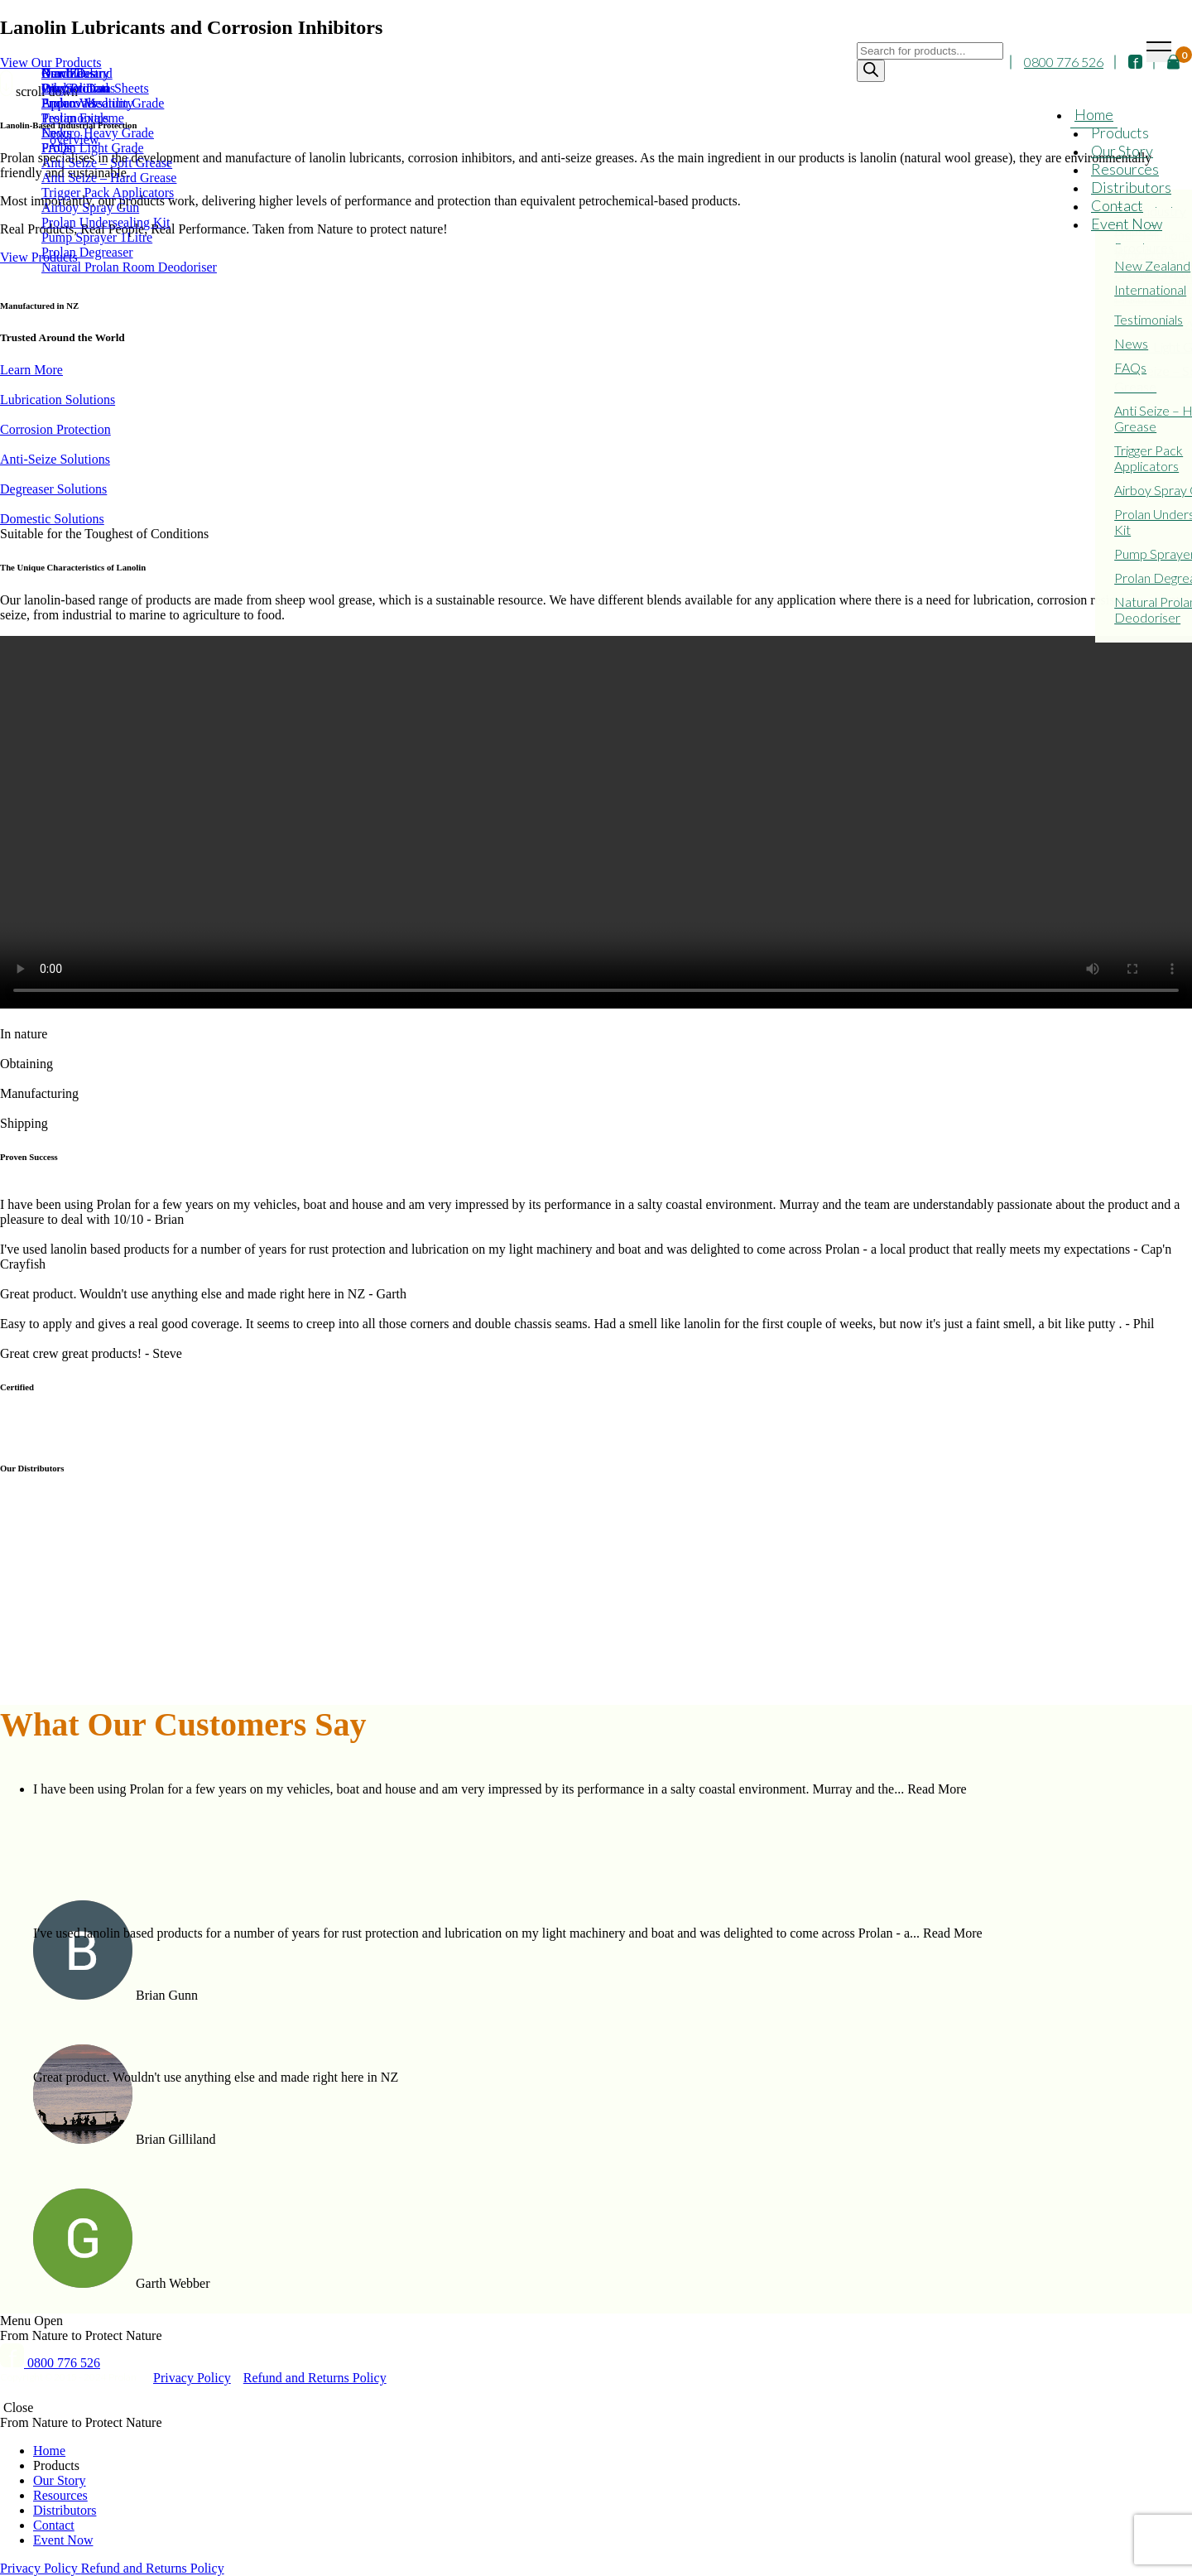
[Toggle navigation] (1158, 51)
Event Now (1126, 223)
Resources (1125, 169)
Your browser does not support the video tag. (596, 822)
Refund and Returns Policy (315, 2378)
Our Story (1122, 151)
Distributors (1131, 187)
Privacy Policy (192, 2378)
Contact (1117, 205)
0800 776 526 (1063, 62)
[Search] (871, 71)
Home (1093, 114)
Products (1120, 132)
